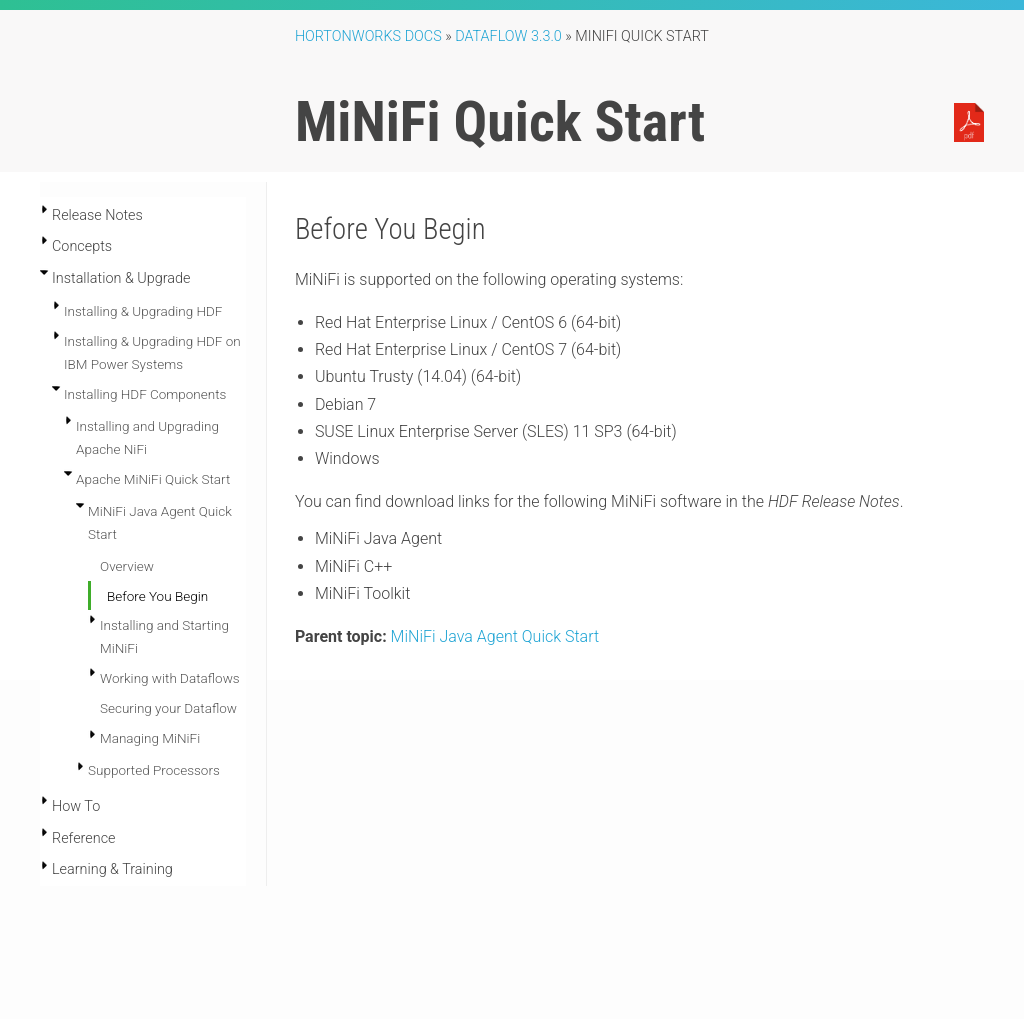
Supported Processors (154, 770)
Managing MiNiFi (150, 738)
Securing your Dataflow (168, 708)
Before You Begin (157, 596)
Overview (127, 566)
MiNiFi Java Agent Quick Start (495, 636)
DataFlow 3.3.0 (508, 36)
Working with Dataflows (170, 678)
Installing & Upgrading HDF (143, 311)
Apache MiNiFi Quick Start (153, 479)
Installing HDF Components (145, 394)
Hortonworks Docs (368, 36)
